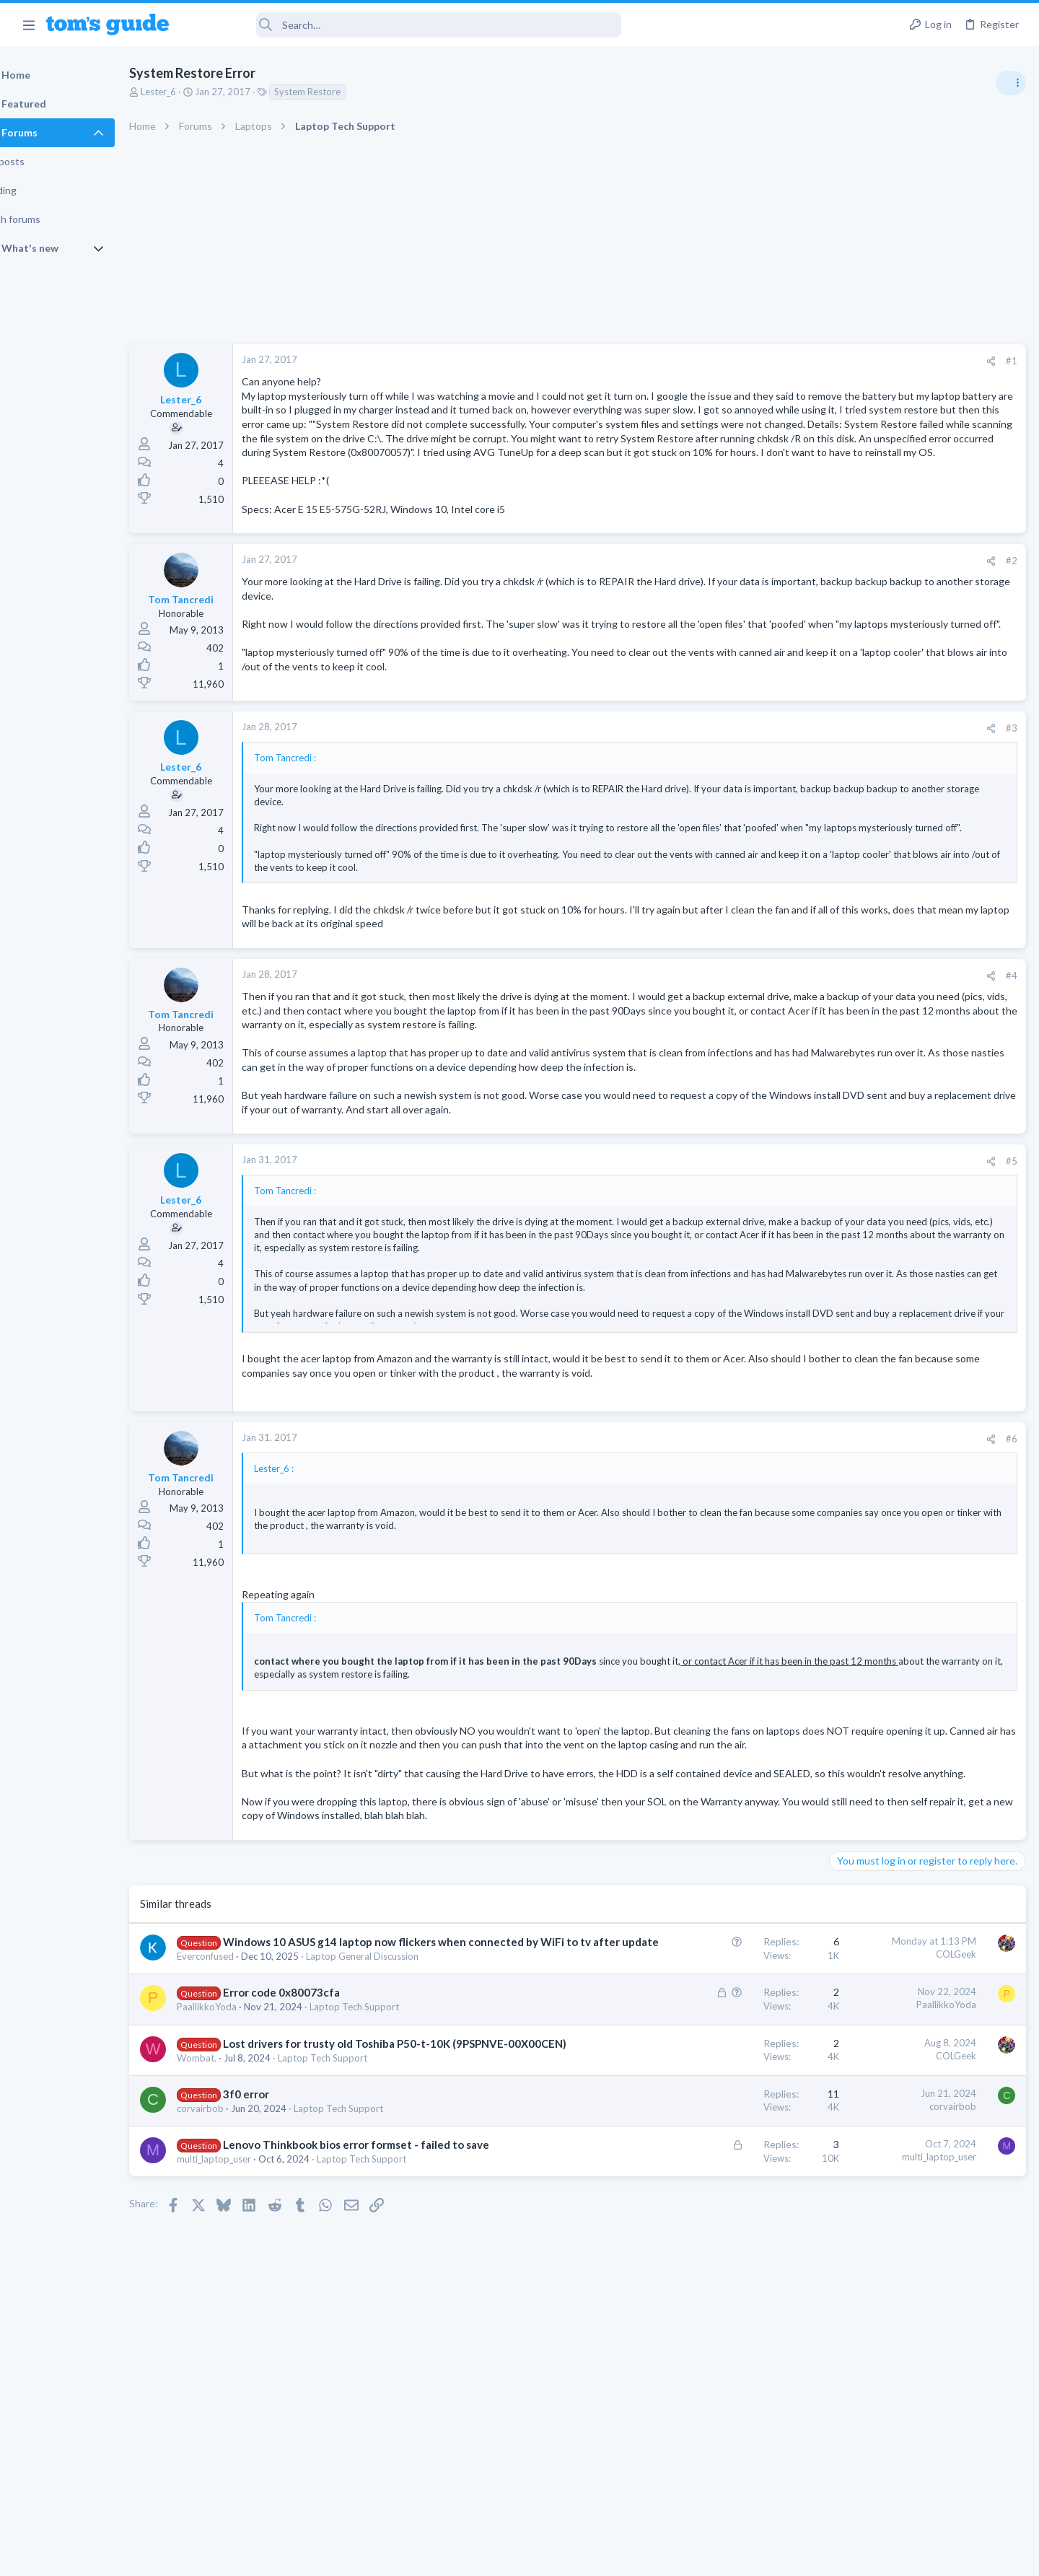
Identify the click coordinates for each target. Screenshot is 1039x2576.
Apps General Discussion (886, 869)
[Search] (404, 25)
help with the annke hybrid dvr (924, 996)
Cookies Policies (465, 2555)
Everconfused (242, 2102)
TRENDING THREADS (856, 784)
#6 (779, 1540)
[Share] (758, 361)
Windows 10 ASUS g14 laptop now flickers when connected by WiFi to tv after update (924, 912)
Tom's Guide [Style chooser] (921, 2455)
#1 (779, 361)
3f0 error (283, 2254)
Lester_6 (195, 91)
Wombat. (233, 2218)
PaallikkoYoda (243, 2152)
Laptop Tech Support (391, 2152)
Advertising (364, 2555)
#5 (779, 1249)
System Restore (344, 91)
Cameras (853, 1036)
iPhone (848, 1120)
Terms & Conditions (656, 2555)
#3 (779, 775)
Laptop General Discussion (399, 2102)
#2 (779, 603)
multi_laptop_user (251, 2335)
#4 (779, 1035)
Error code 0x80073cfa (318, 2138)
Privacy (556, 2555)
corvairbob (237, 2269)
